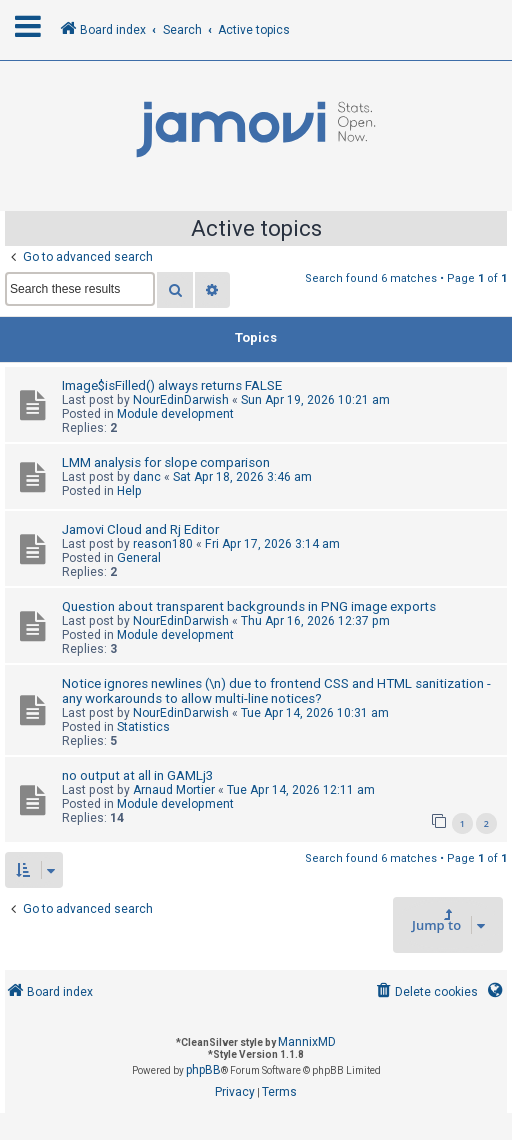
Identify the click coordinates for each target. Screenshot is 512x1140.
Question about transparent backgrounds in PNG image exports (249, 606)
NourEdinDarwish (181, 400)
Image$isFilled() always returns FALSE (172, 385)
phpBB (203, 1070)
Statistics (143, 727)
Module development (175, 414)
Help (129, 491)
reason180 (163, 544)
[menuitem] (425, 992)
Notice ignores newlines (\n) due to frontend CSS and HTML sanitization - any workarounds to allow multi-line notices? (276, 691)
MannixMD (307, 1042)
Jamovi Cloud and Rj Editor (140, 529)
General (139, 558)
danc (147, 477)
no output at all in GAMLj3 (137, 775)
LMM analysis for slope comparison (166, 462)
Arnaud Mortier (174, 790)
